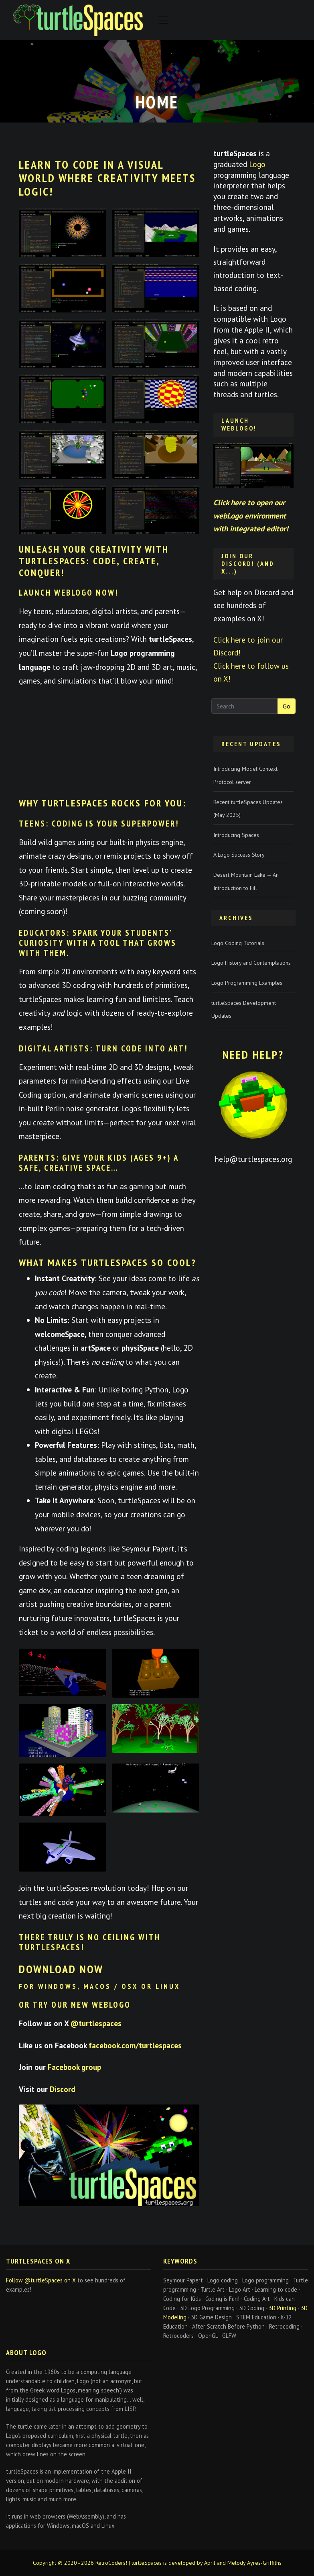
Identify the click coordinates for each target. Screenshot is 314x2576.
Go (286, 706)
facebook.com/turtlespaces (135, 2045)
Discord (62, 2089)
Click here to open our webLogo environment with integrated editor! (250, 515)
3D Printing (282, 2308)
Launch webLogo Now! (69, 592)
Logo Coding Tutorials (237, 943)
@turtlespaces (96, 2023)
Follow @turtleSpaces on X (41, 2280)
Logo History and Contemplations (251, 962)
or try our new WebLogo (75, 2004)
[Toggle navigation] (163, 20)
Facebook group (74, 2067)
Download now (61, 1969)
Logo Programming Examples (246, 982)
